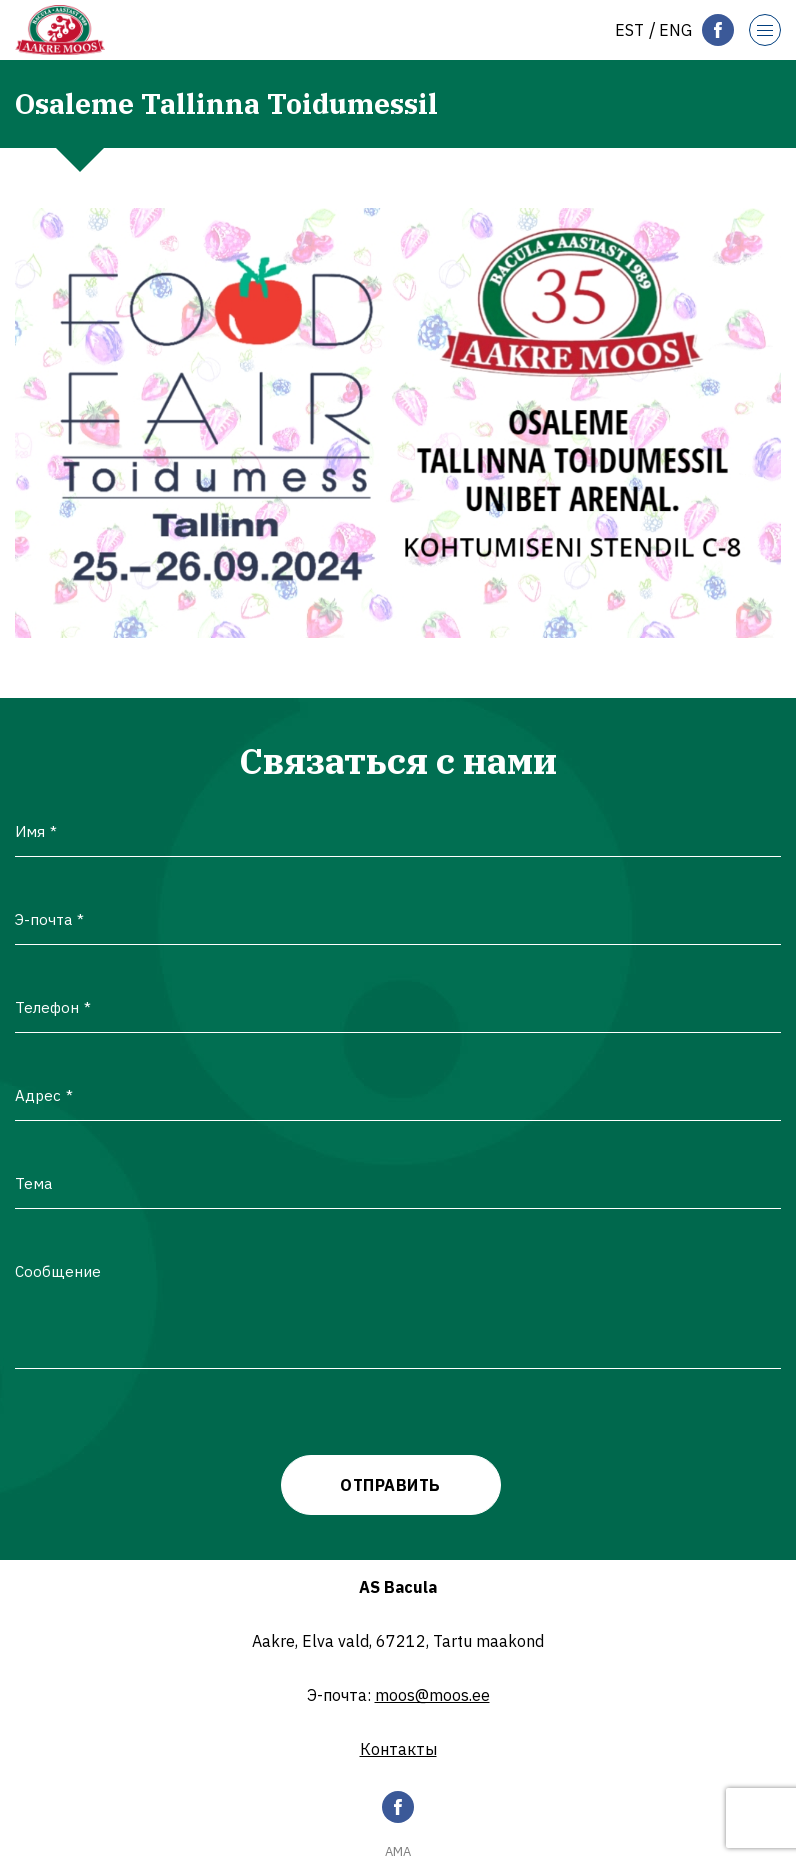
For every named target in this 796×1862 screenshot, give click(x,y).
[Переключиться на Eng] (675, 30)
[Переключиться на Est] (629, 30)
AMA (398, 1851)
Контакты (398, 1749)
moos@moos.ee (432, 1695)
